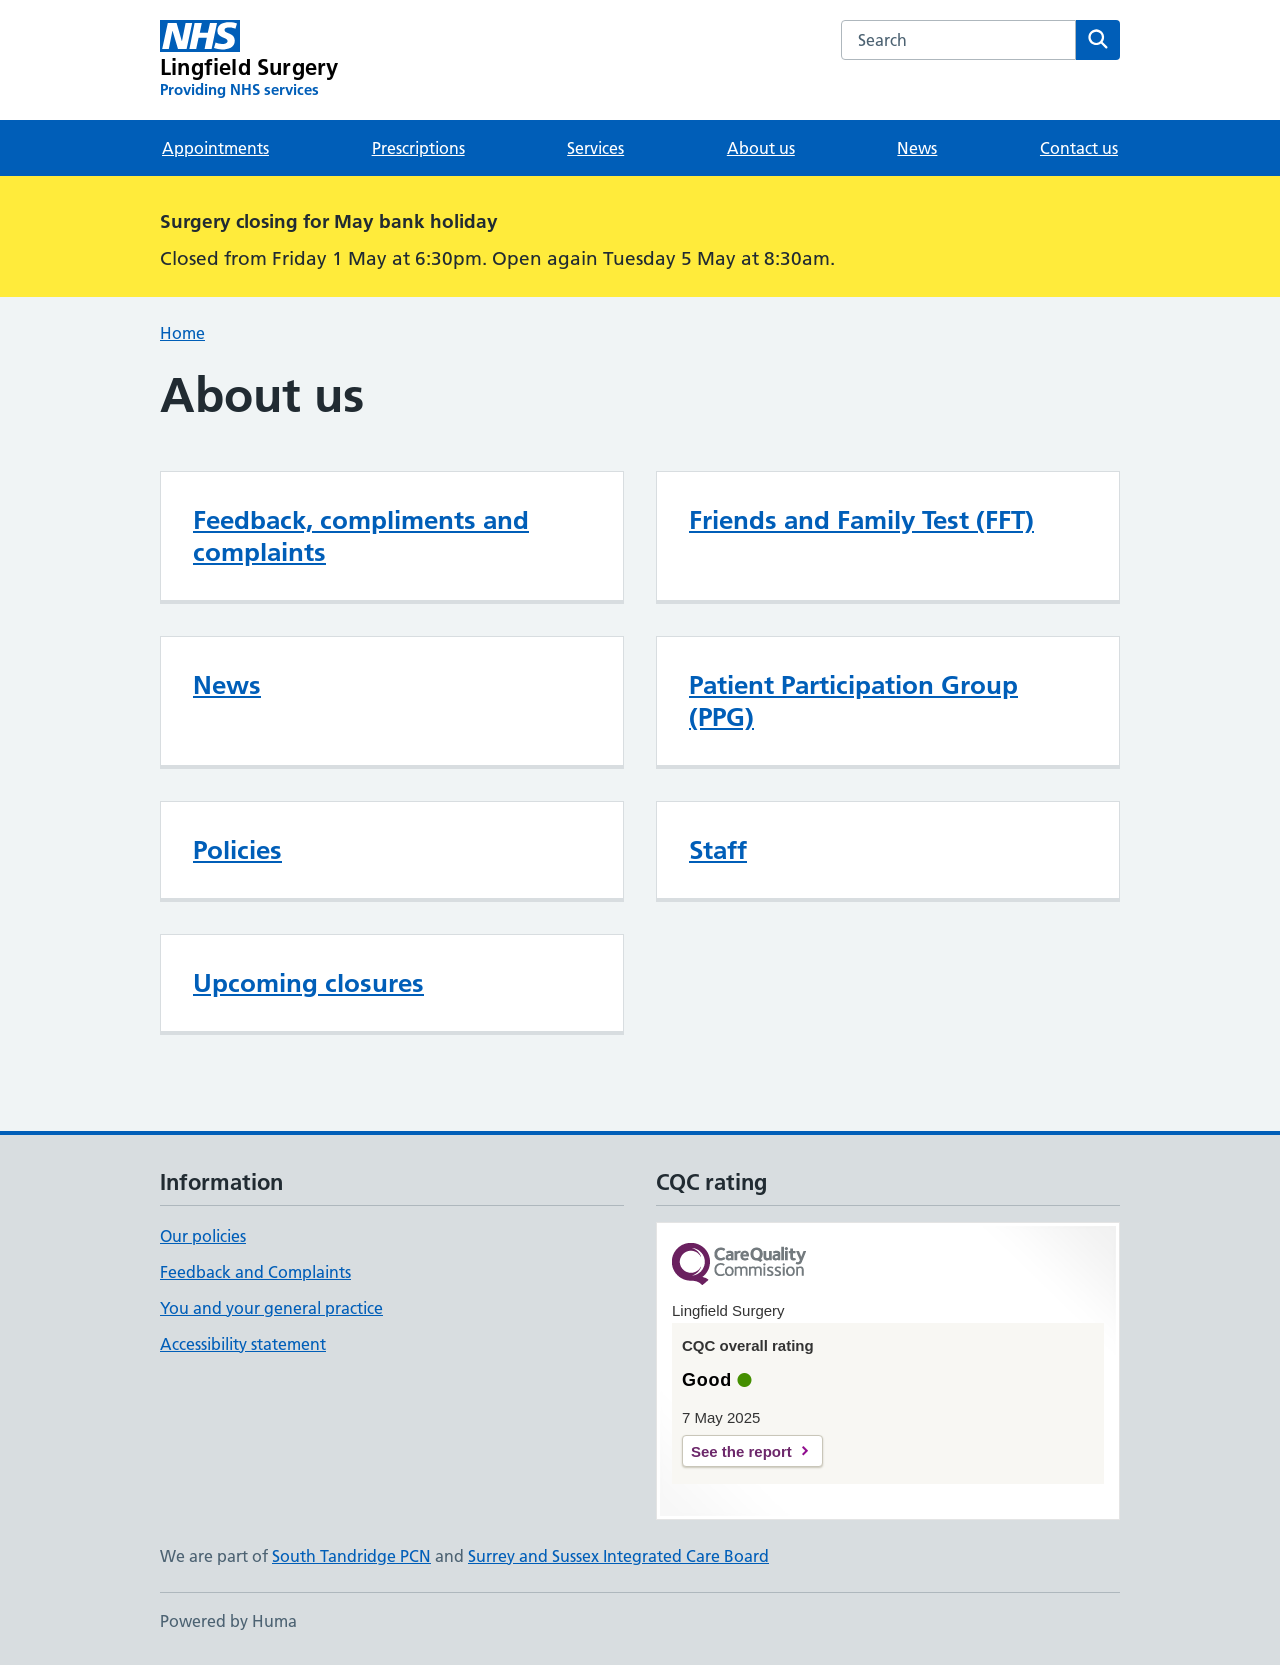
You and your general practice (271, 1308)
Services (595, 148)
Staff (718, 850)
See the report (741, 1451)
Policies (237, 850)
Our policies (203, 1236)
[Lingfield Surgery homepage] (249, 60)
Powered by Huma (228, 1621)
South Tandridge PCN (351, 1556)
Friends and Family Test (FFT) (861, 520)
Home (182, 333)
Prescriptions (418, 148)
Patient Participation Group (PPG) (853, 701)
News (917, 148)
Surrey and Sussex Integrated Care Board (618, 1556)
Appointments (215, 148)
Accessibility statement (243, 1344)
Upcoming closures (308, 983)
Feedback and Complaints (255, 1272)
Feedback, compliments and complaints (361, 536)
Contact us (1079, 148)
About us (761, 148)
